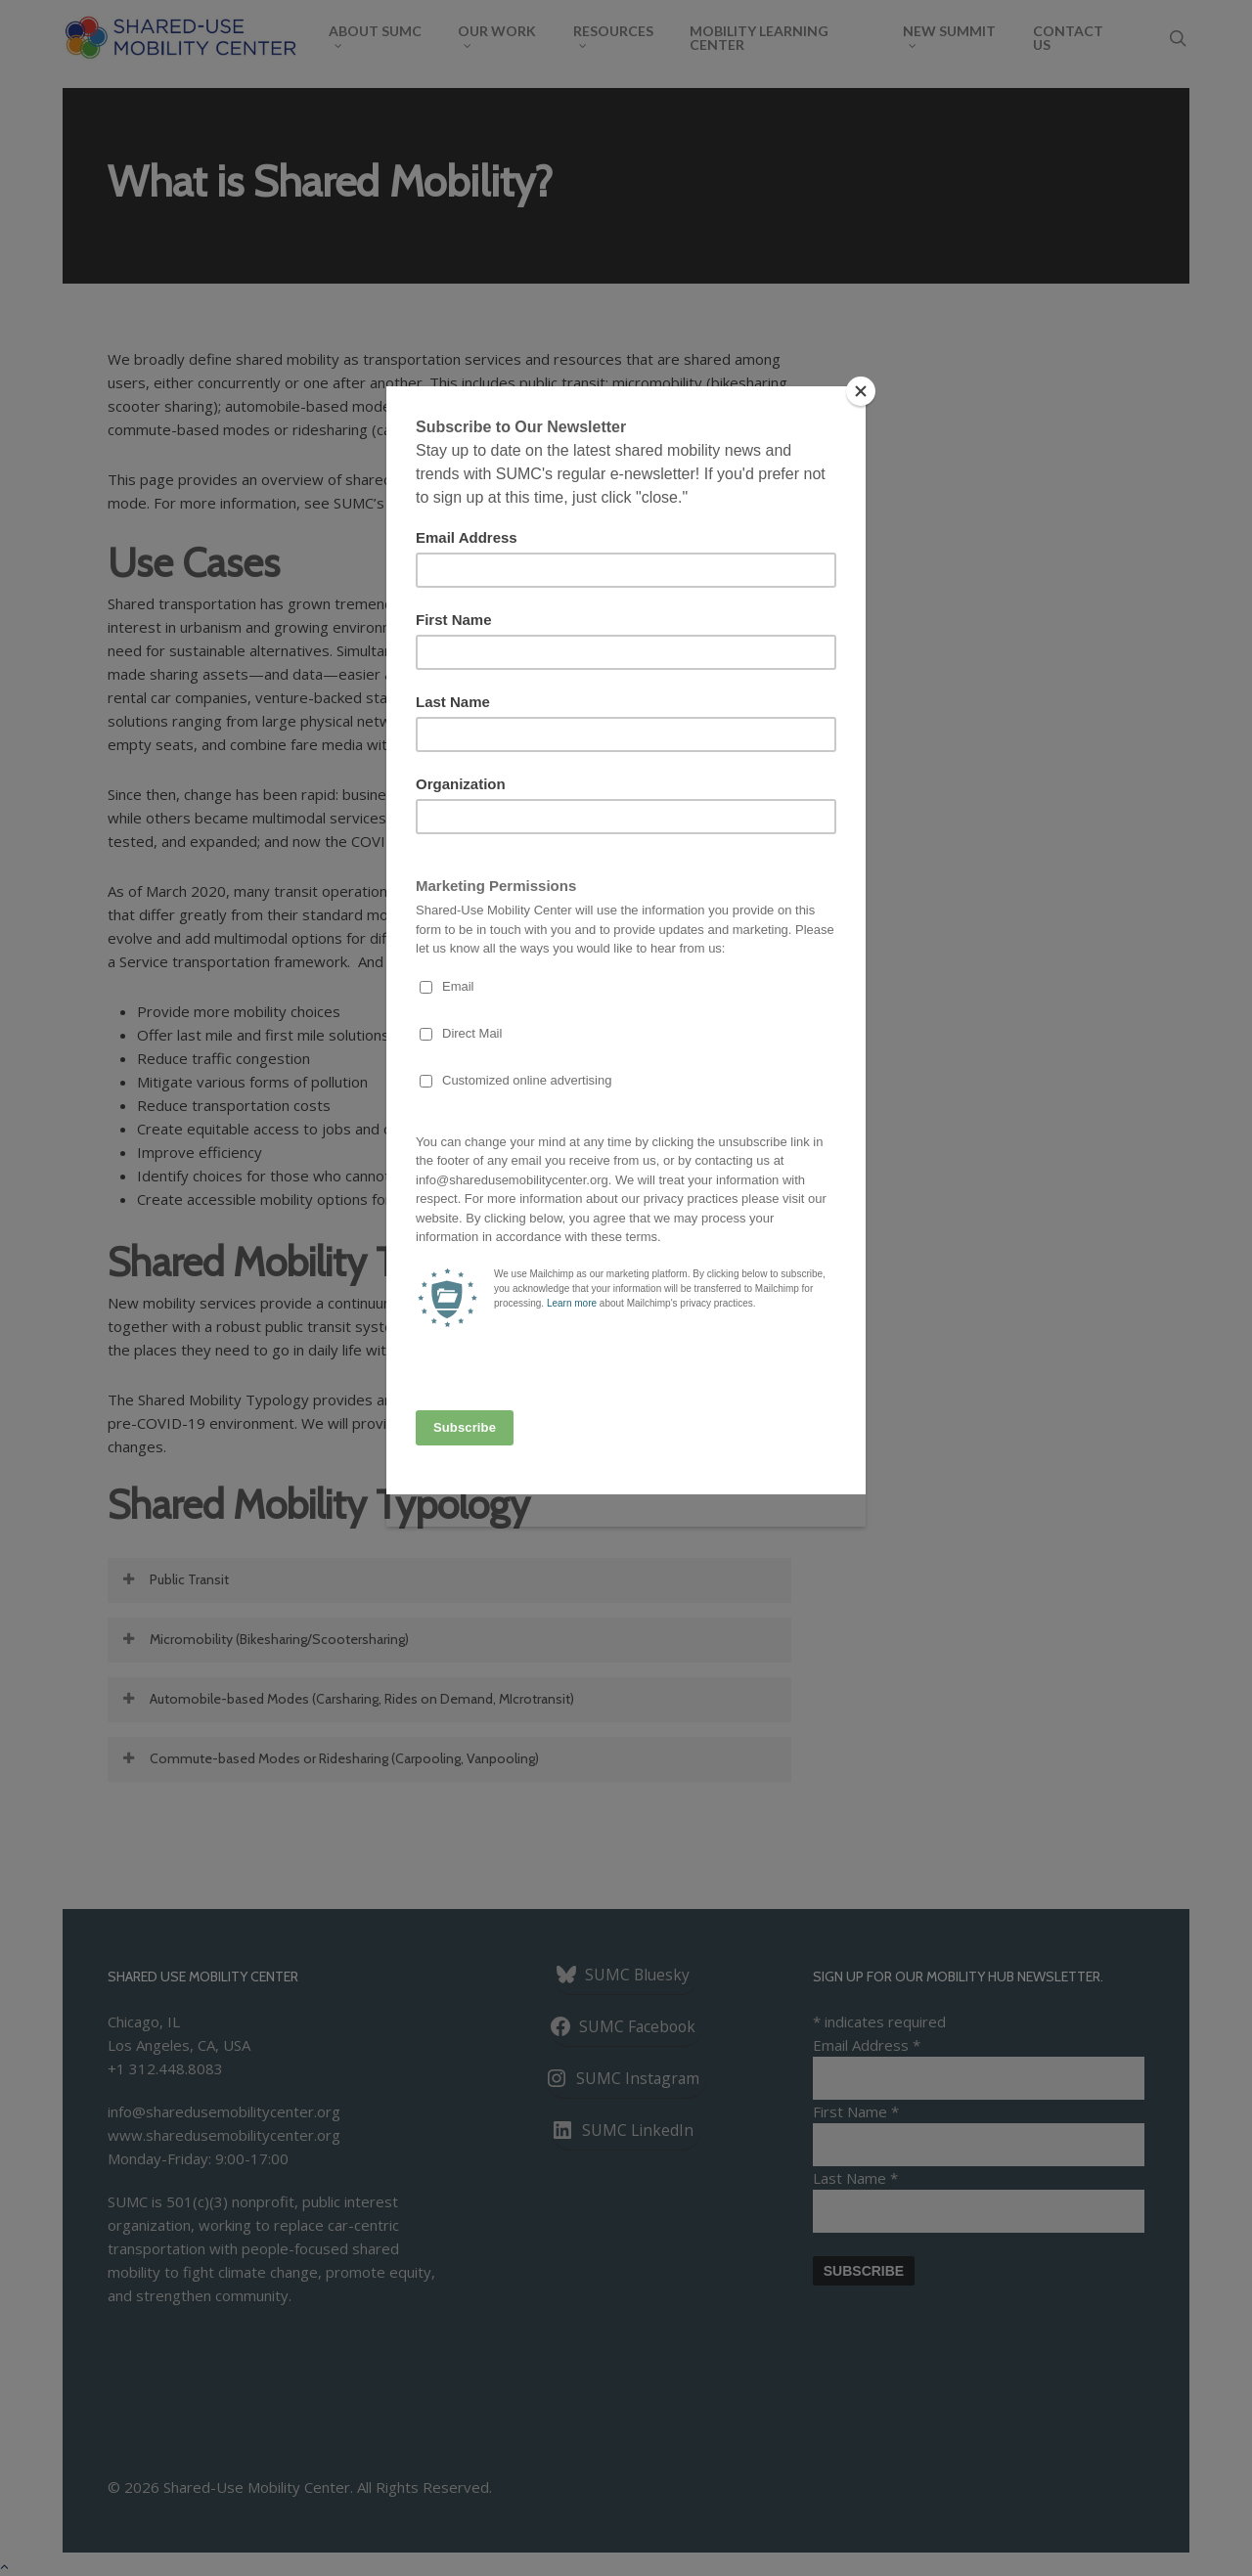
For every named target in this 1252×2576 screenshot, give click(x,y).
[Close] (860, 391)
